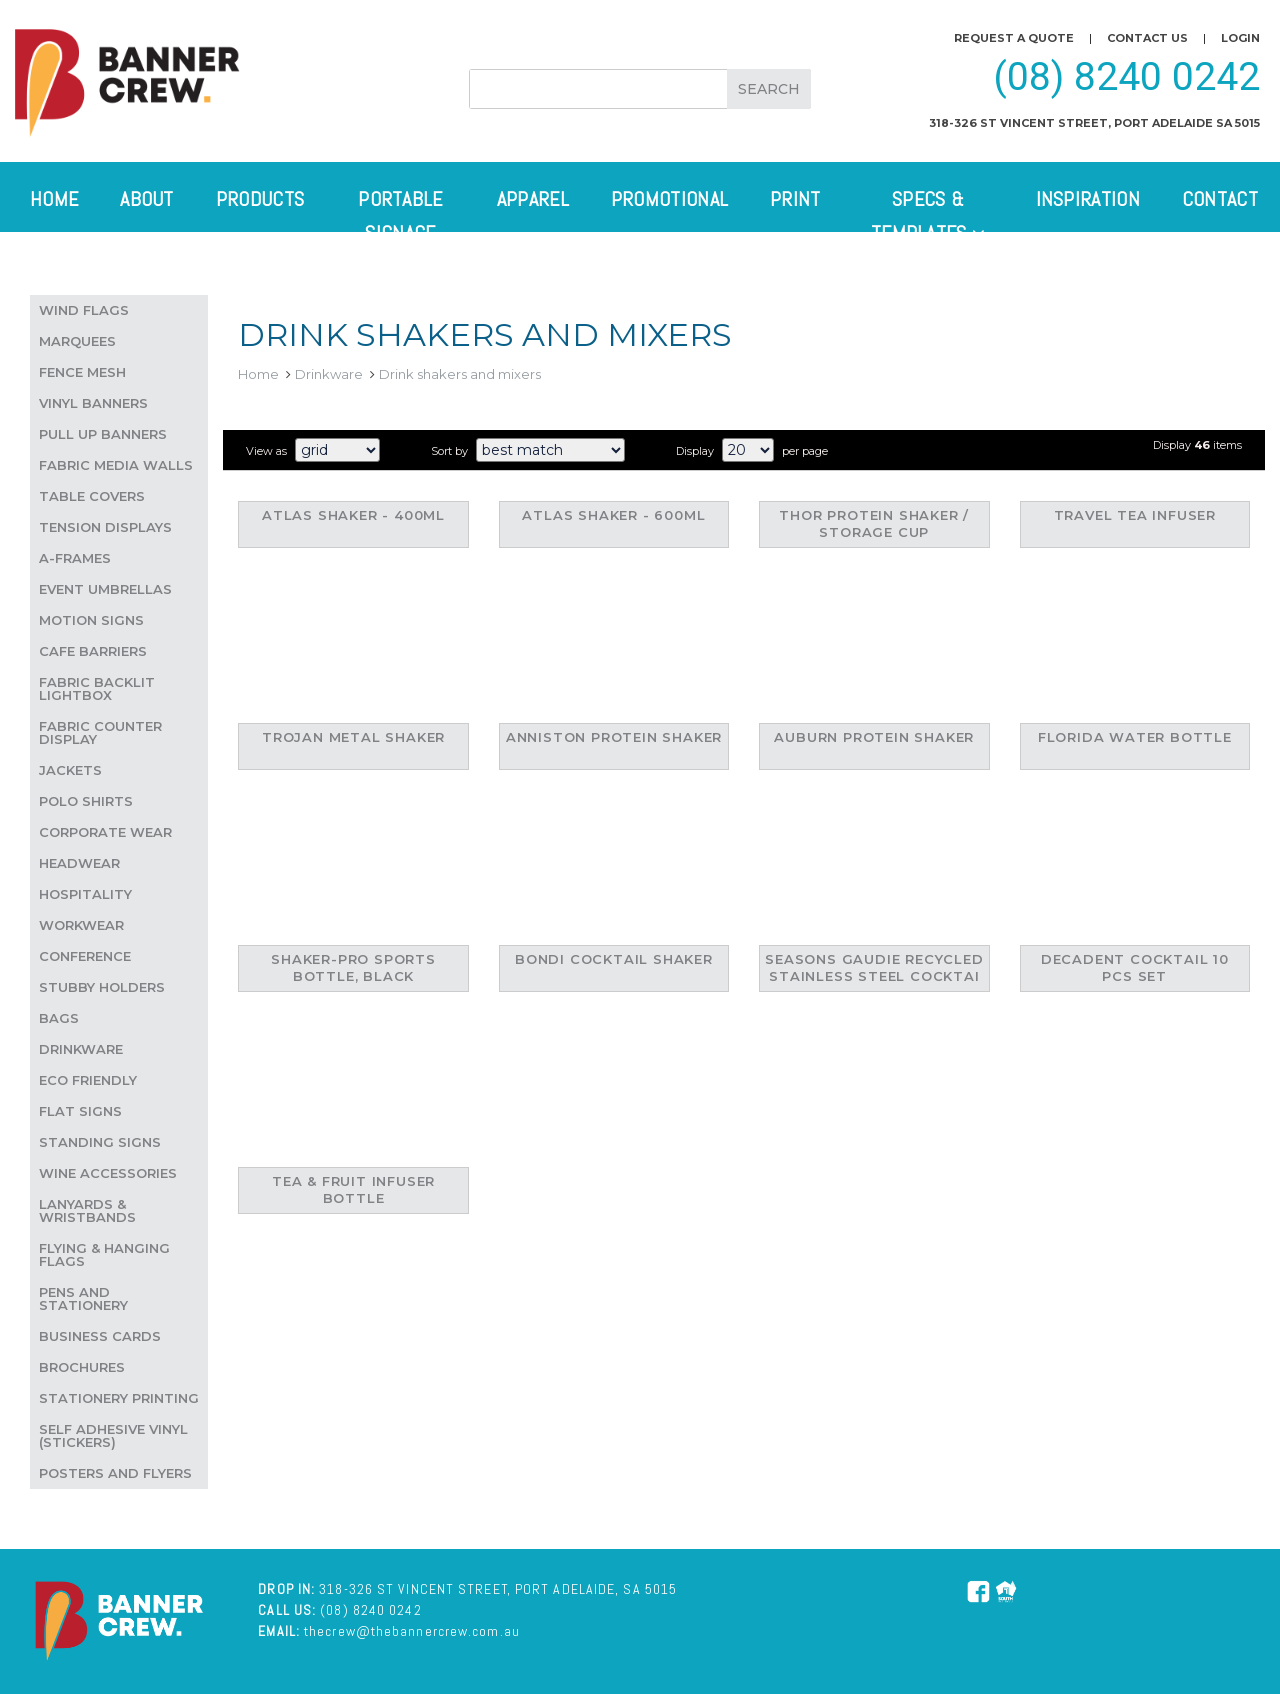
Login (1240, 38)
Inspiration (1088, 199)
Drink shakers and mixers (460, 374)
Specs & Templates (928, 216)
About (147, 199)
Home (54, 199)
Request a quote (1014, 38)
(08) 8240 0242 (1126, 77)
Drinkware (329, 374)
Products (260, 199)
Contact (1220, 199)
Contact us (1147, 38)
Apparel (533, 199)
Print (795, 199)
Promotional (669, 199)
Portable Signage (400, 216)
